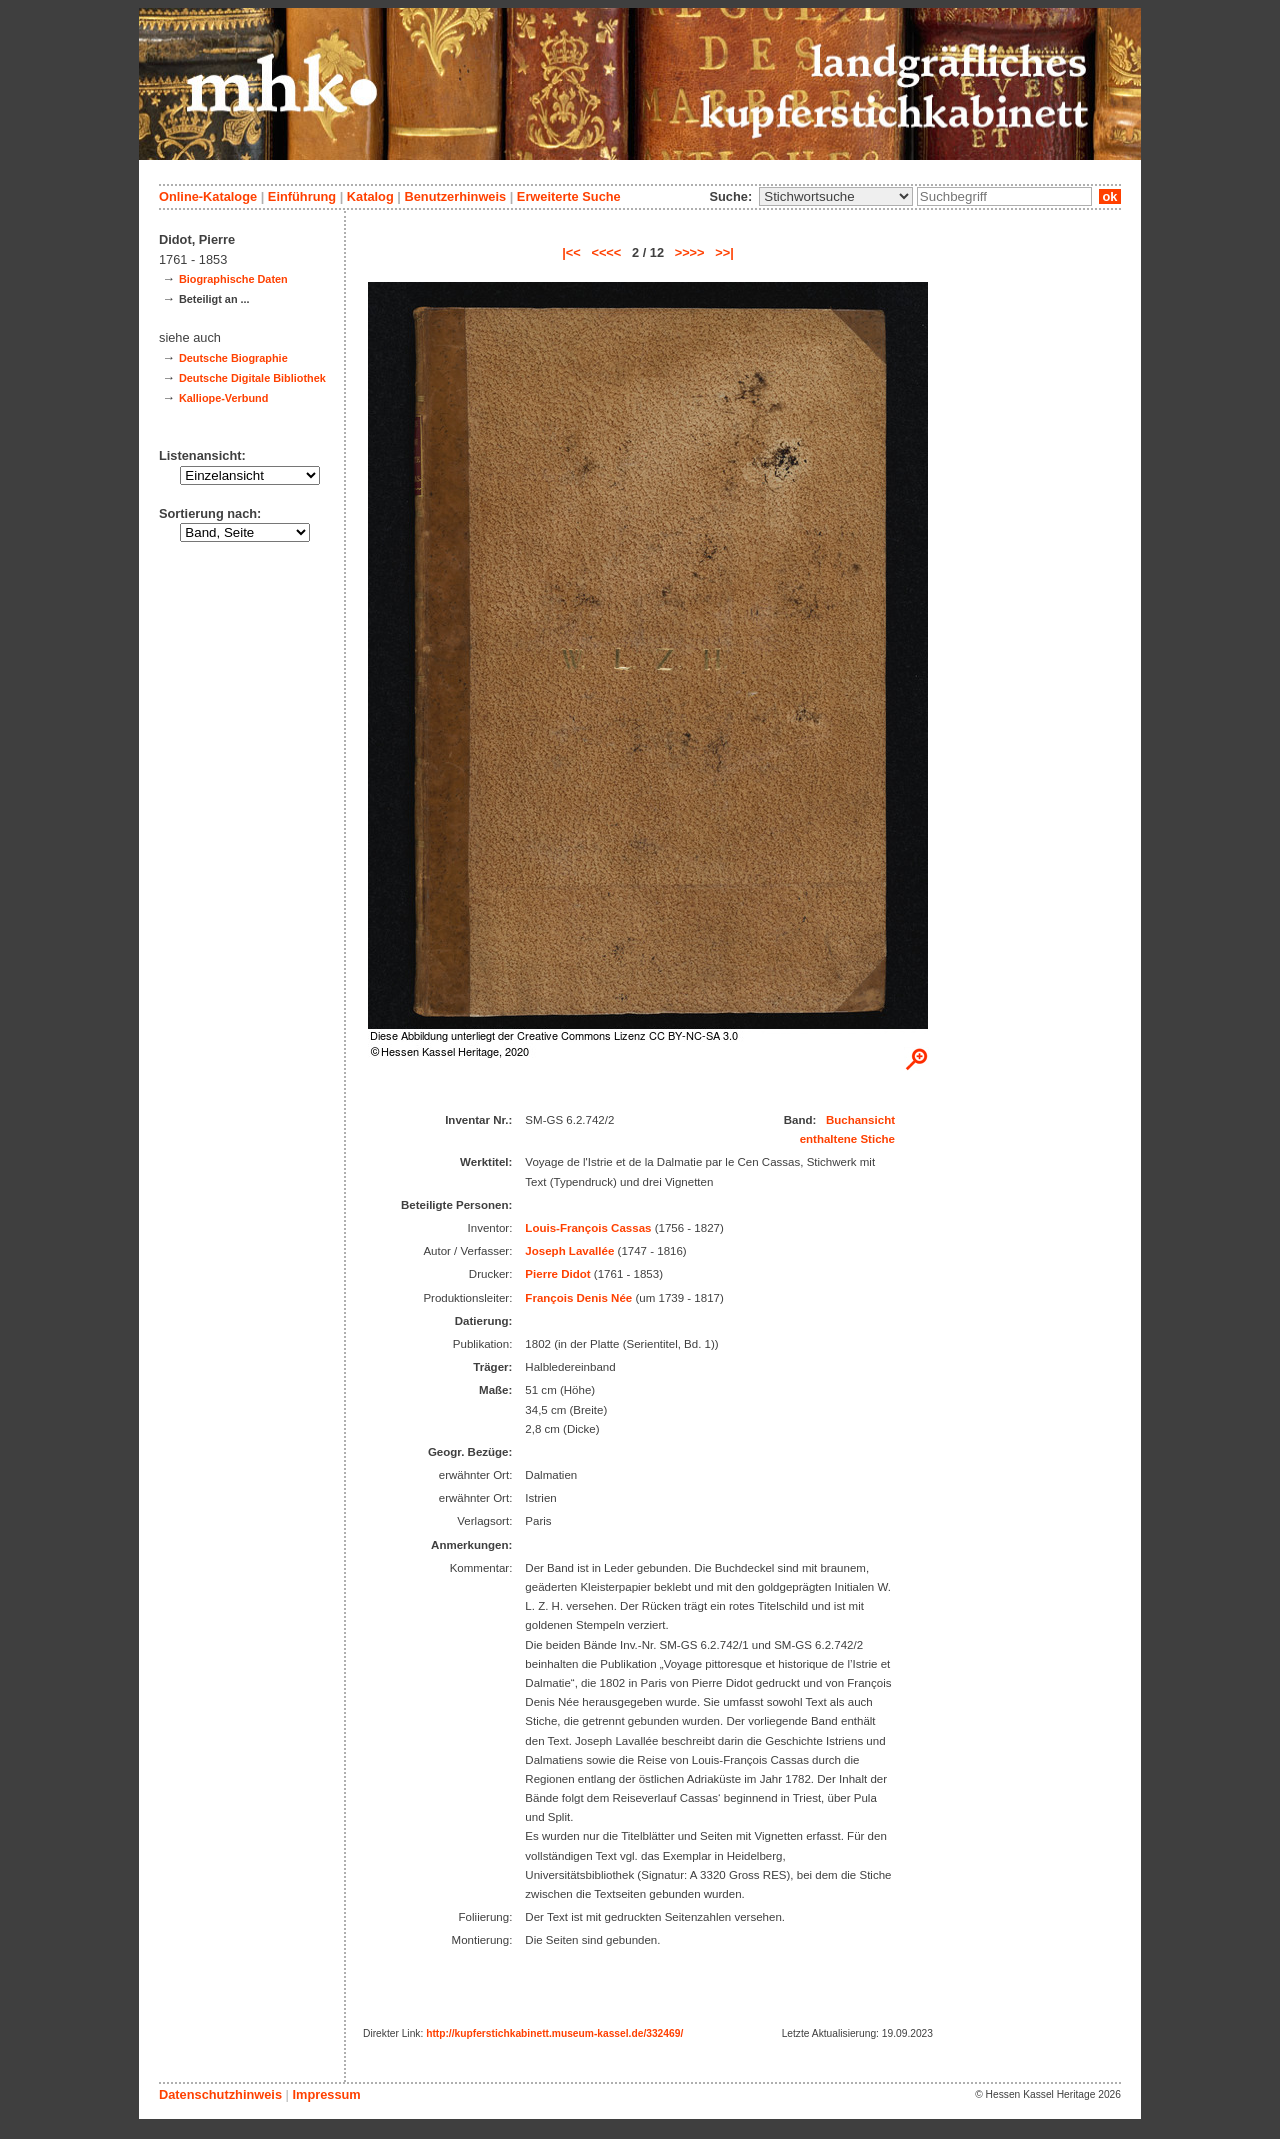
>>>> (690, 252)
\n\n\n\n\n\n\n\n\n (836, 196)
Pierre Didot (557, 1274)
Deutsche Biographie (233, 358)
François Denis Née (578, 1298)
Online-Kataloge (208, 196)
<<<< (606, 252)
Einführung (302, 196)
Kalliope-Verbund (223, 398)
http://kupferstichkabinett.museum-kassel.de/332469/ (554, 2033)
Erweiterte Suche (569, 196)
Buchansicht (860, 1120)
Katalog (370, 196)
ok (1110, 196)
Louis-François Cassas (588, 1228)
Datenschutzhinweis (220, 2094)
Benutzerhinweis (455, 196)
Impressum (326, 2094)
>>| (724, 252)
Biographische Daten (233, 279)
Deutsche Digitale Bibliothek (252, 378)
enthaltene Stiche (847, 1139)
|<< (571, 252)
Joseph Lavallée (569, 1251)
